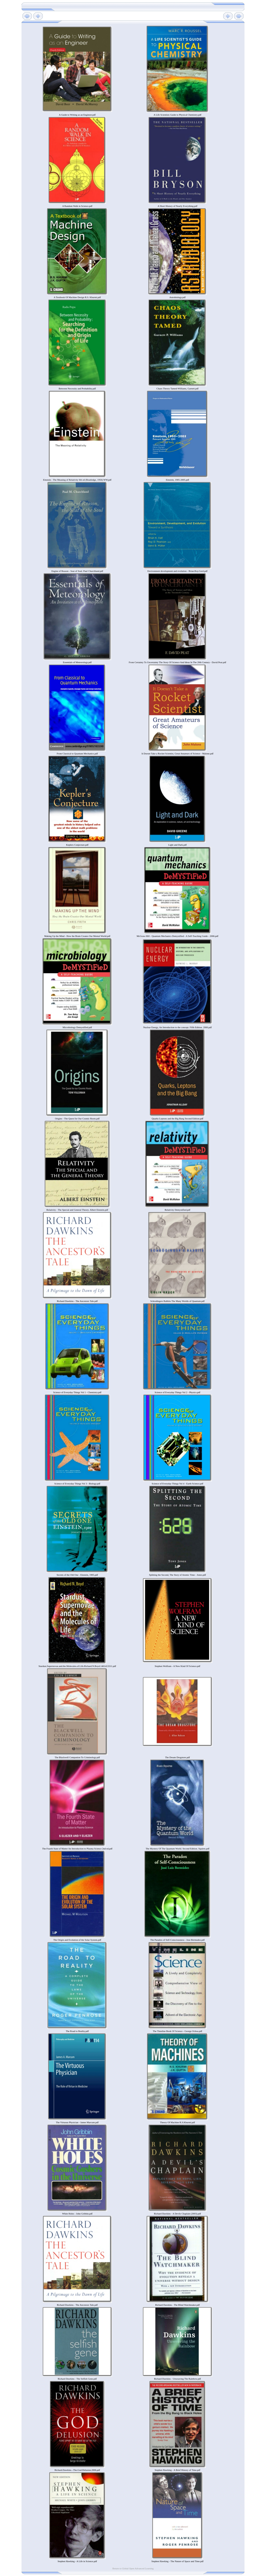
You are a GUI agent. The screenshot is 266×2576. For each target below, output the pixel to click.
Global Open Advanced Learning (138, 2568)
